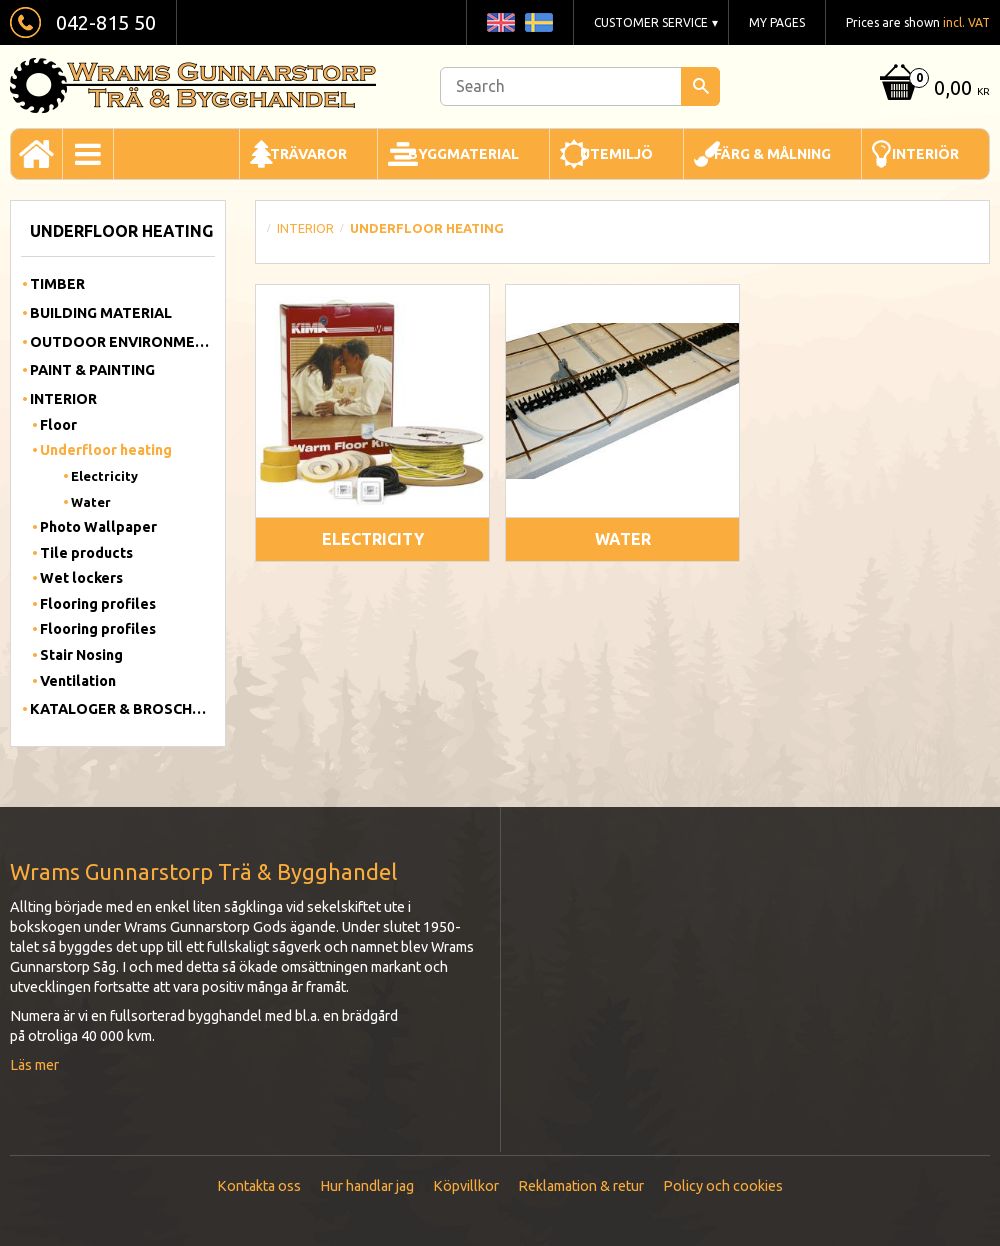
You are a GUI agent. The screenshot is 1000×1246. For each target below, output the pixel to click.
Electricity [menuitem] (104, 476)
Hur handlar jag (367, 1186)
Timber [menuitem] (57, 284)
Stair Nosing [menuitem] (81, 655)
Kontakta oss (259, 1186)
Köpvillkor (466, 1186)
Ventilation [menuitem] (78, 681)
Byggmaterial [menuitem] (463, 154)
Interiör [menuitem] (925, 154)
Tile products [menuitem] (86, 553)
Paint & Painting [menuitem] (92, 370)
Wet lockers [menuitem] (81, 578)
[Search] (700, 86)
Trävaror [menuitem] (308, 154)
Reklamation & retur (581, 1186)
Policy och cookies (723, 1186)
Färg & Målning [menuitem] (772, 154)
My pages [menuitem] (777, 22)
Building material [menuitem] (101, 313)
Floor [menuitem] (58, 425)
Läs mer (34, 1065)
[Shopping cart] (932, 89)
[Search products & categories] (580, 86)
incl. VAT (966, 22)
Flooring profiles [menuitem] (98, 604)
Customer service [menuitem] (651, 22)
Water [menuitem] (91, 502)
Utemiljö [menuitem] (616, 154)
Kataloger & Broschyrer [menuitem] (122, 709)
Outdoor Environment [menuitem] (122, 342)
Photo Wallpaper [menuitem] (98, 527)
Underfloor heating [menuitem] (106, 450)
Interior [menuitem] (63, 399)
